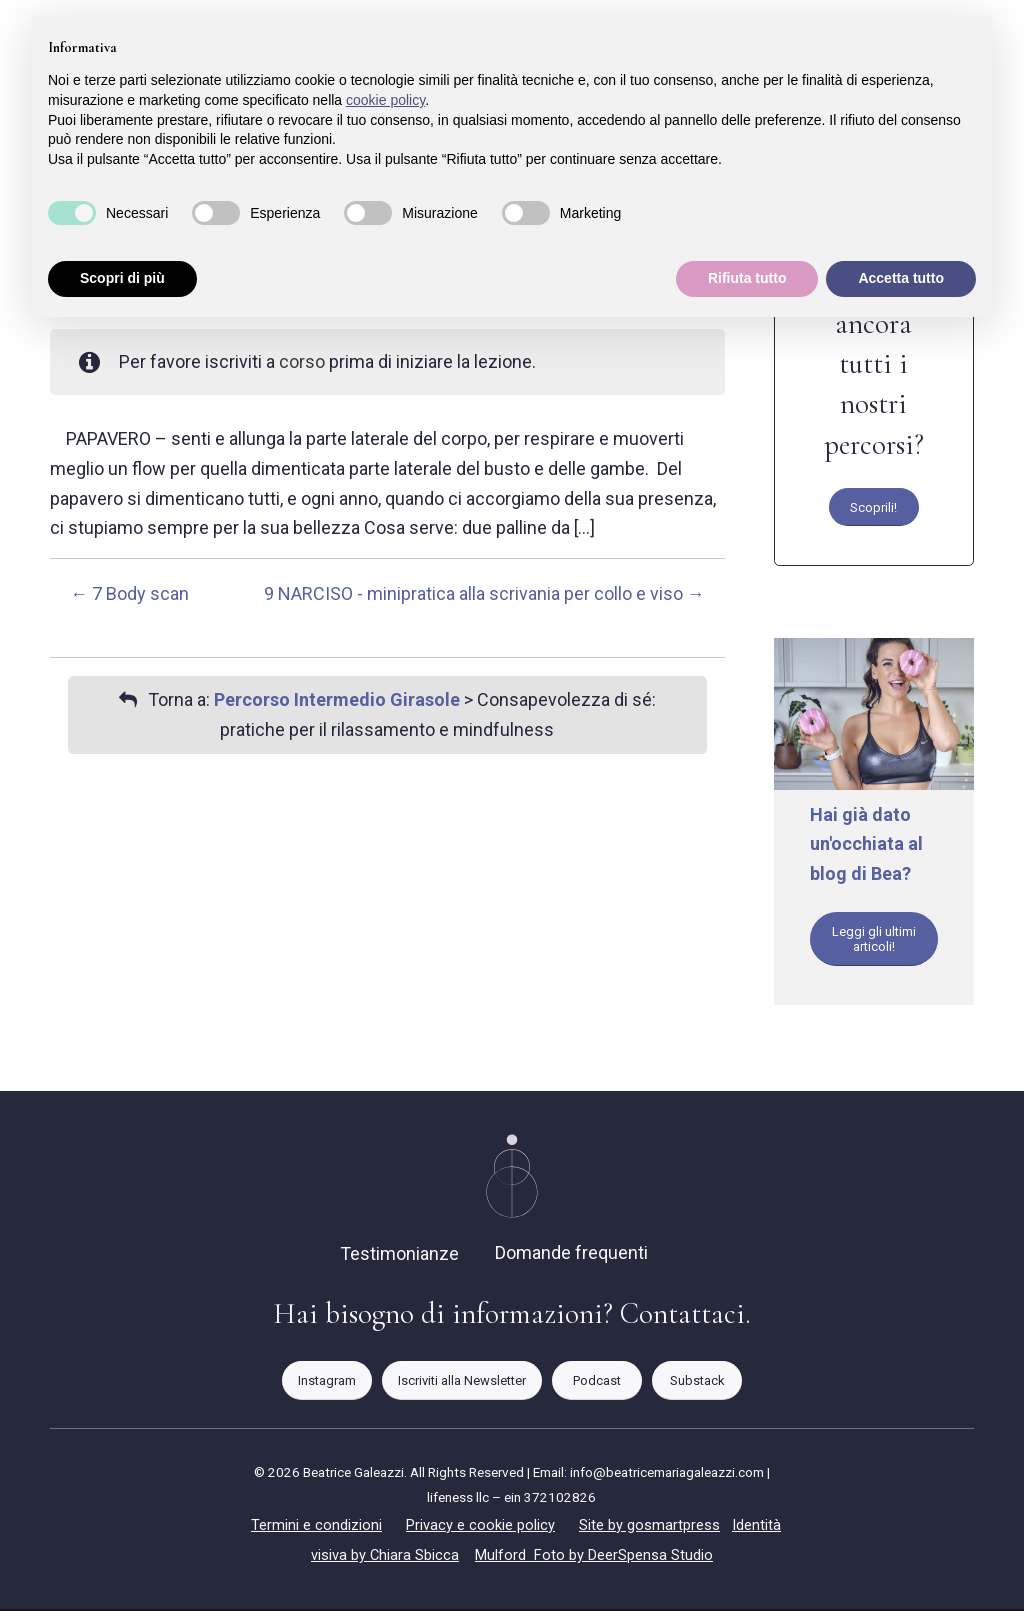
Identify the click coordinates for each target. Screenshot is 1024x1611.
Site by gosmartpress (649, 1527)
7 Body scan (129, 593)
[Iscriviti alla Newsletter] (462, 1383)
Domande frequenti (571, 1255)
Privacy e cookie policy (480, 1527)
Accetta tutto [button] (901, 278)
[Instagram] (327, 1383)
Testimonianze (399, 1256)
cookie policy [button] (385, 100)
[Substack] (697, 1383)
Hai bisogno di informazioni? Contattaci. (512, 1316)
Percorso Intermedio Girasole (337, 699)
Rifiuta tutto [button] (747, 278)
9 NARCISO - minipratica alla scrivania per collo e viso (484, 593)
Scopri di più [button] (122, 278)
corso (302, 361)
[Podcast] (597, 1383)
